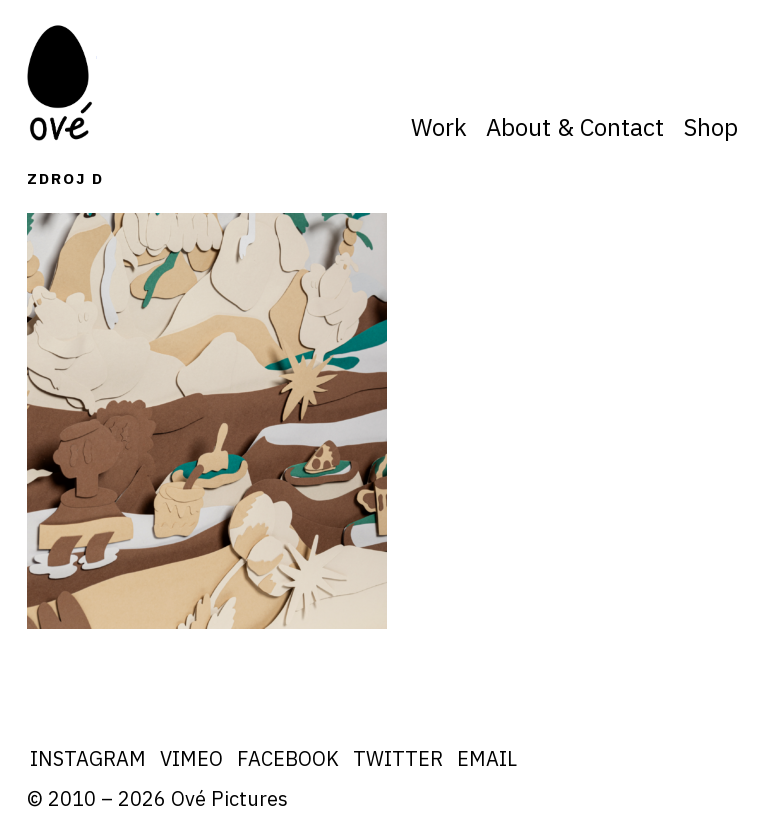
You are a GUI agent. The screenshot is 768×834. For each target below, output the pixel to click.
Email (487, 758)
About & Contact (575, 127)
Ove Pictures (62, 82)
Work (439, 127)
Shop (710, 127)
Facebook (288, 758)
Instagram (88, 758)
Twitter (398, 758)
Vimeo (191, 758)
